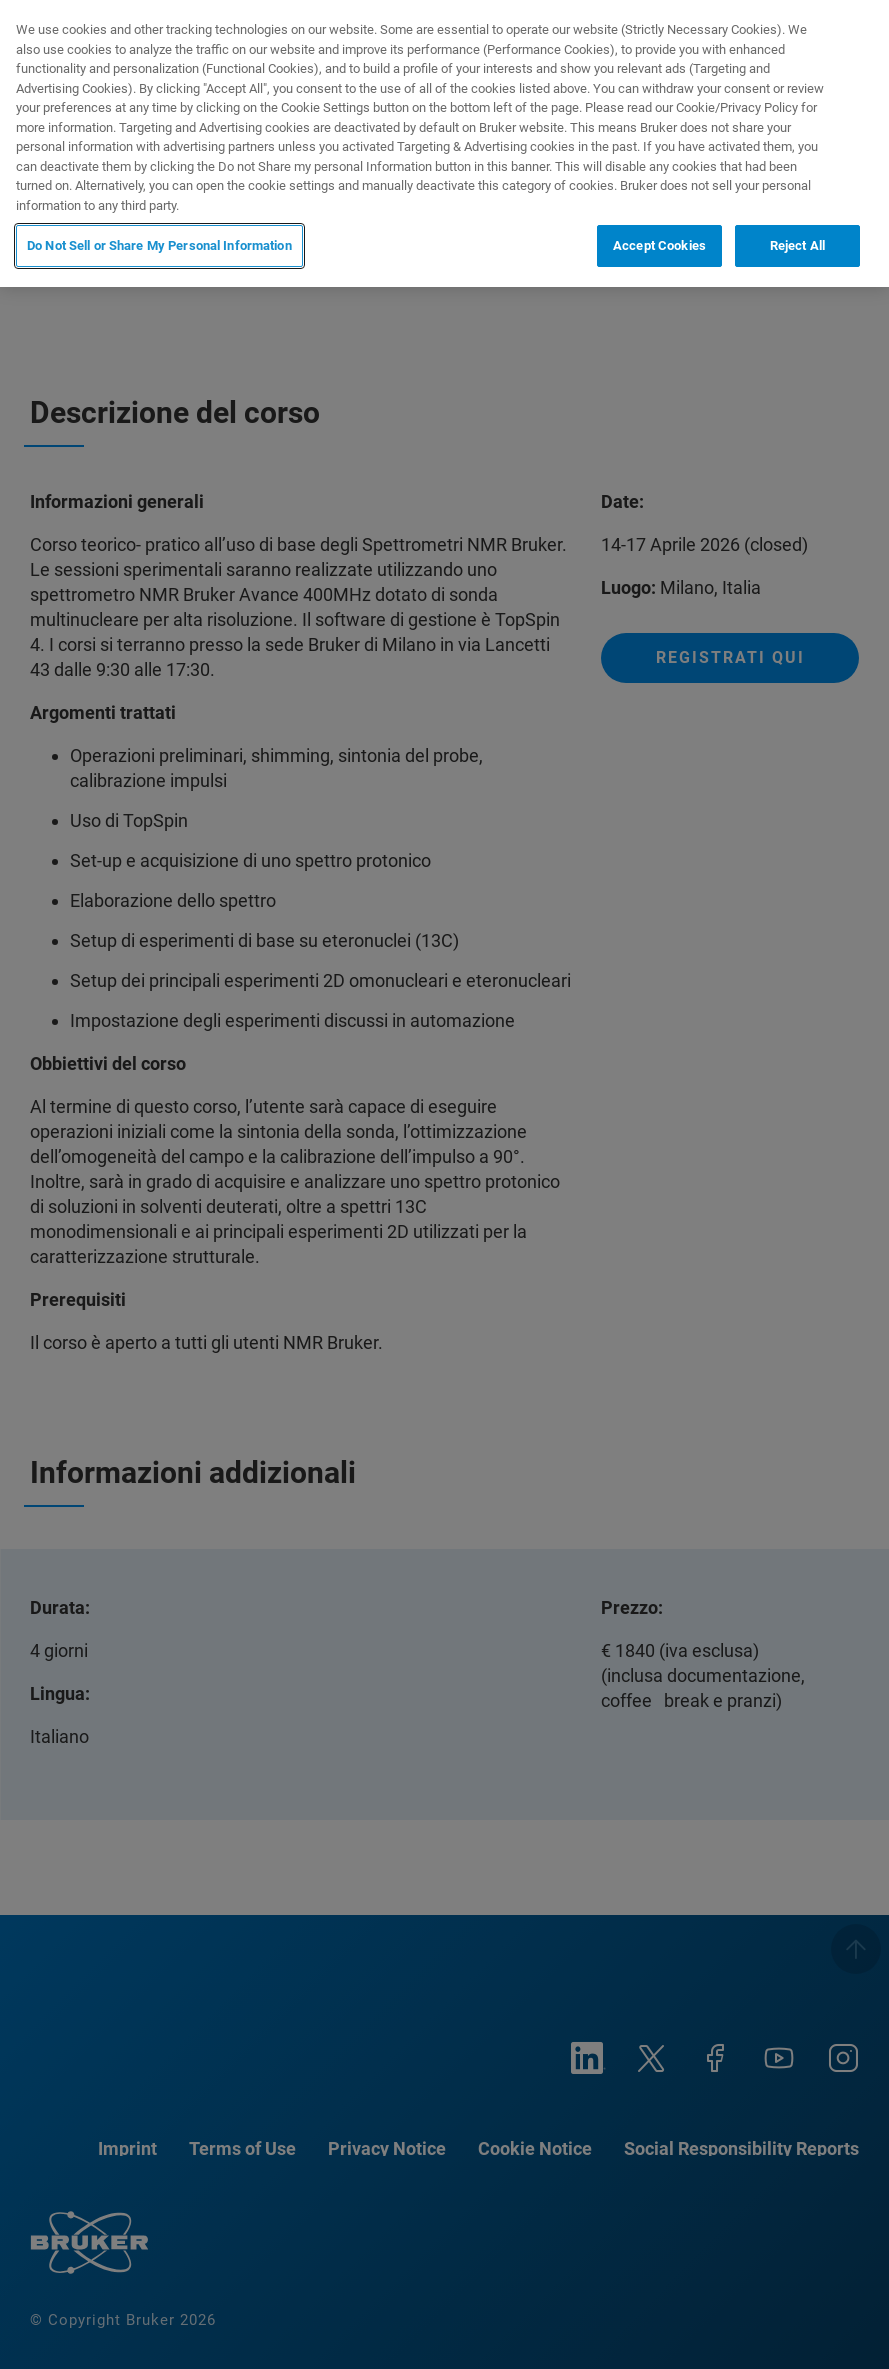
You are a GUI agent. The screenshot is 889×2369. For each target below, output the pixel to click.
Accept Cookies (659, 245)
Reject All (797, 245)
